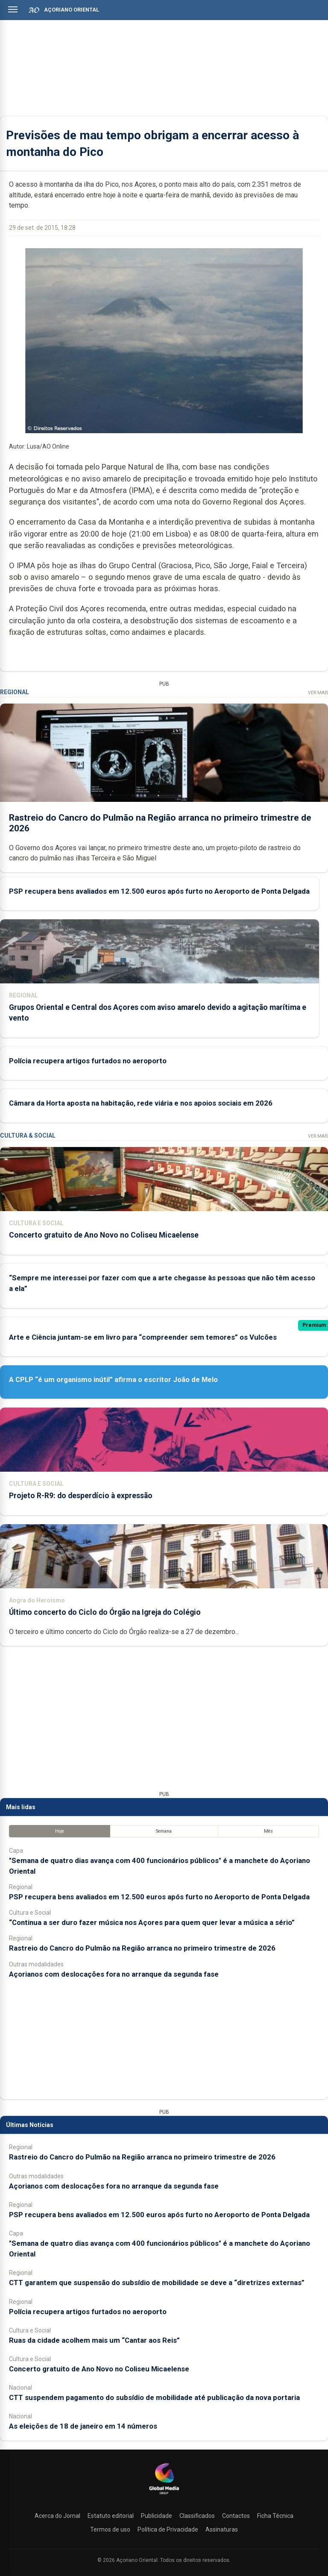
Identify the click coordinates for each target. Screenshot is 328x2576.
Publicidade (156, 2515)
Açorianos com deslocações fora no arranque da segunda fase (114, 1974)
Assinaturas (221, 2529)
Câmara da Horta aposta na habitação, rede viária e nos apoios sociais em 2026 (140, 1103)
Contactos (236, 2515)
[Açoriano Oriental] (164, 2495)
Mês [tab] (268, 1831)
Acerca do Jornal (57, 2515)
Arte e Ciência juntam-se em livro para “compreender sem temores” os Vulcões (143, 1337)
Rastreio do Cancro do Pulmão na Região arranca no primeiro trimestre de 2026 (142, 1948)
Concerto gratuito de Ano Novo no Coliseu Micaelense (104, 1235)
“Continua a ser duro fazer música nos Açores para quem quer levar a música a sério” (152, 1922)
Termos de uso (110, 2529)
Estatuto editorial (111, 2515)
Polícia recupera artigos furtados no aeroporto (88, 1060)
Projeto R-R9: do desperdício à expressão (80, 1495)
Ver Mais (318, 692)
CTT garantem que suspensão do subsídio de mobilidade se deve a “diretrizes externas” (157, 2282)
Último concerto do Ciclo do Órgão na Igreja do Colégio (105, 1612)
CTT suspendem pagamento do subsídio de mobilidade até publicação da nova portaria (154, 2397)
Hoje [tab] (59, 1831)
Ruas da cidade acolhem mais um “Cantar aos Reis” (94, 2340)
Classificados (197, 2515)
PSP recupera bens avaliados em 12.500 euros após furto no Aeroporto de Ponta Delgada (159, 890)
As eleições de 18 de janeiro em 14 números (83, 2426)
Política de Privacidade (168, 2529)
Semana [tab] (164, 1831)
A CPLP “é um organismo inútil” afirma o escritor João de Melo (113, 1379)
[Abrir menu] (13, 9)
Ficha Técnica (275, 2515)
